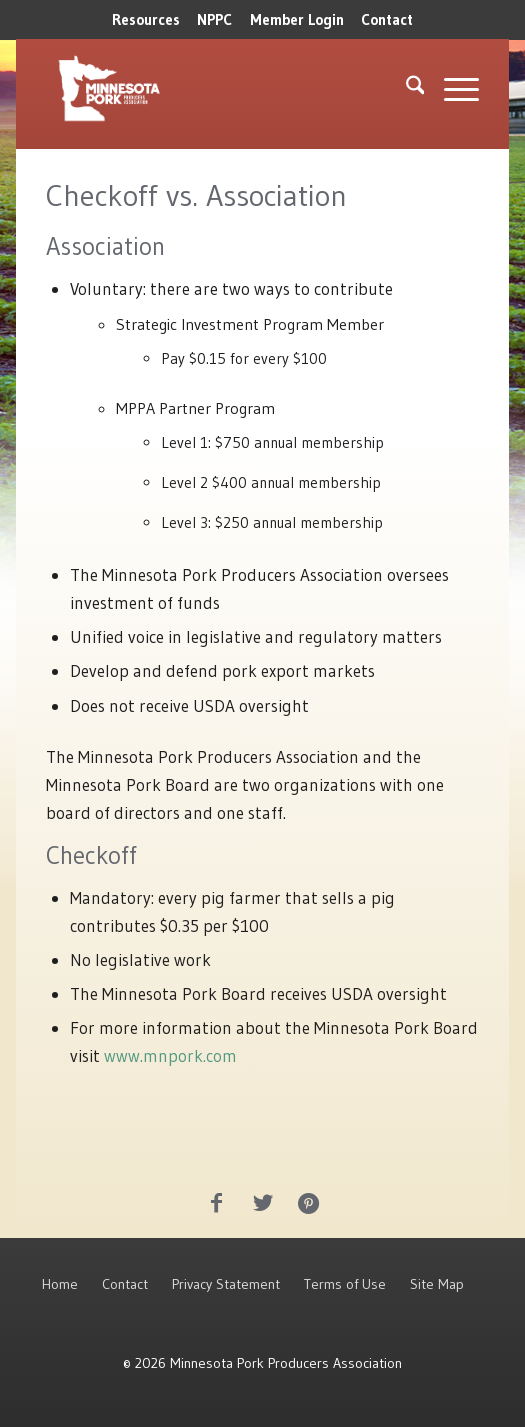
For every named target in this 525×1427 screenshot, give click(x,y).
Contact (387, 19)
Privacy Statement (226, 1284)
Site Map (437, 1284)
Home (60, 1284)
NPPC (214, 19)
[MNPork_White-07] (176, 89)
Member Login (297, 19)
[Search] (405, 89)
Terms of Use (345, 1284)
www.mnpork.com (170, 1055)
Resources (146, 19)
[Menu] (451, 89)
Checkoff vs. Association (196, 195)
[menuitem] (146, 20)
